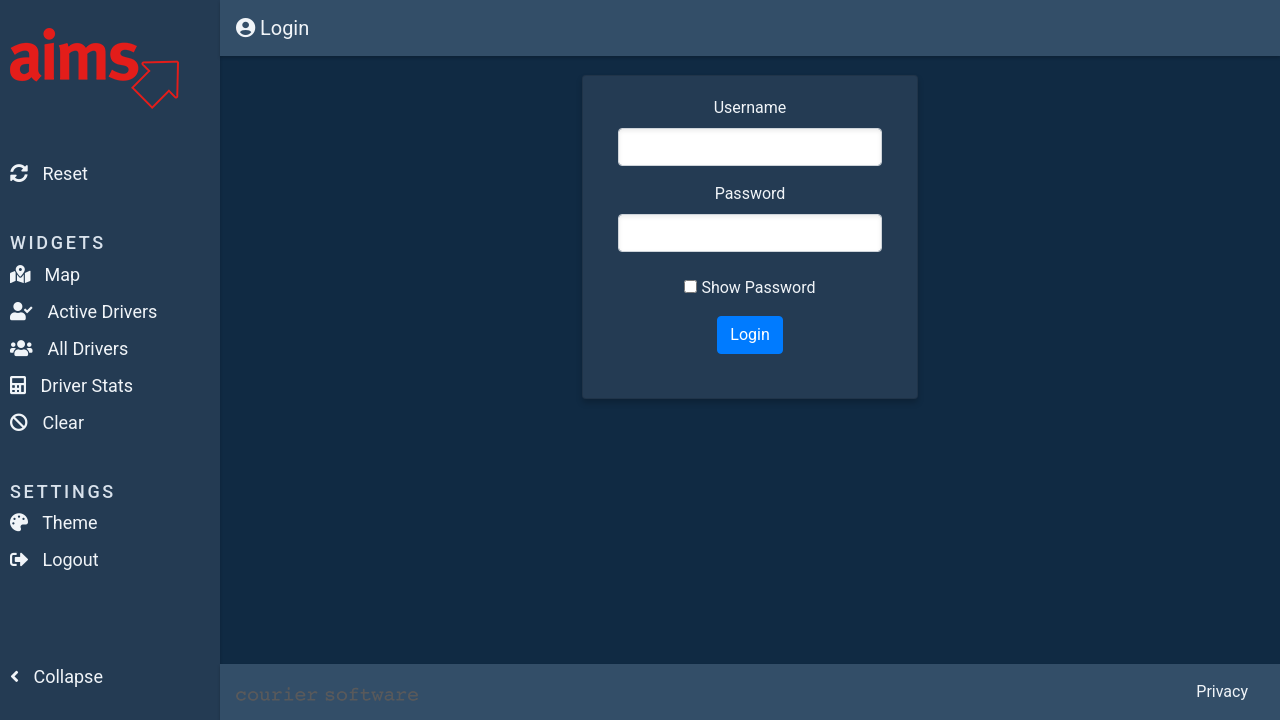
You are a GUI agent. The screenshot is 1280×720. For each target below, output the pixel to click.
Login (272, 28)
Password (750, 193)
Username (750, 107)
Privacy (1222, 691)
